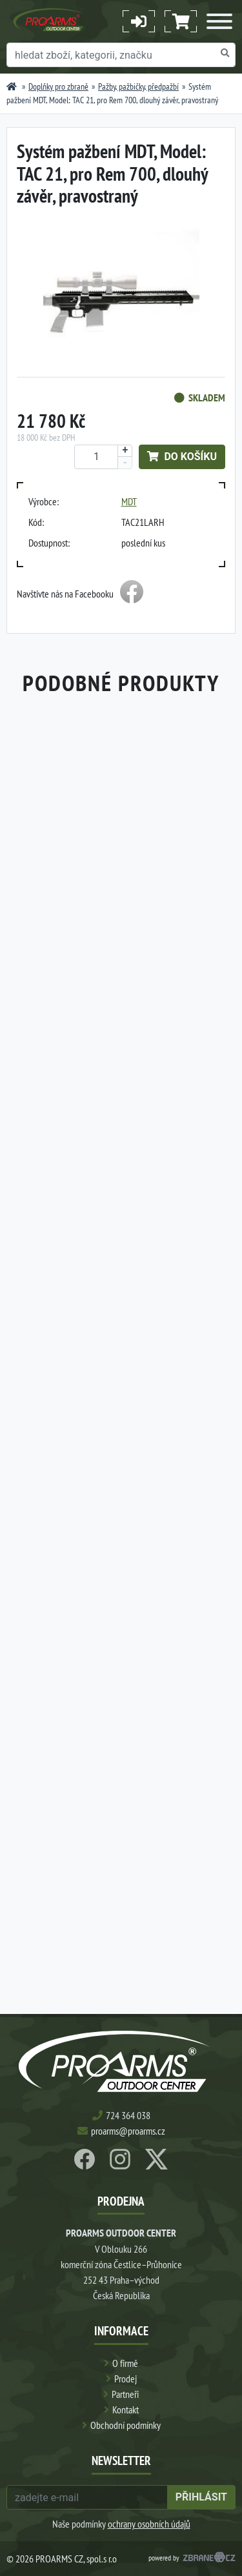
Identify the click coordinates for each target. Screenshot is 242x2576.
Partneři (125, 2394)
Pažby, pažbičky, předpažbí (138, 86)
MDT (129, 501)
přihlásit (201, 2497)
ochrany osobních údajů (149, 2523)
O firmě (125, 2363)
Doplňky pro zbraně (58, 86)
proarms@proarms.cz (128, 2130)
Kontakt (125, 2409)
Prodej (125, 2378)
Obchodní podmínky (125, 2425)
